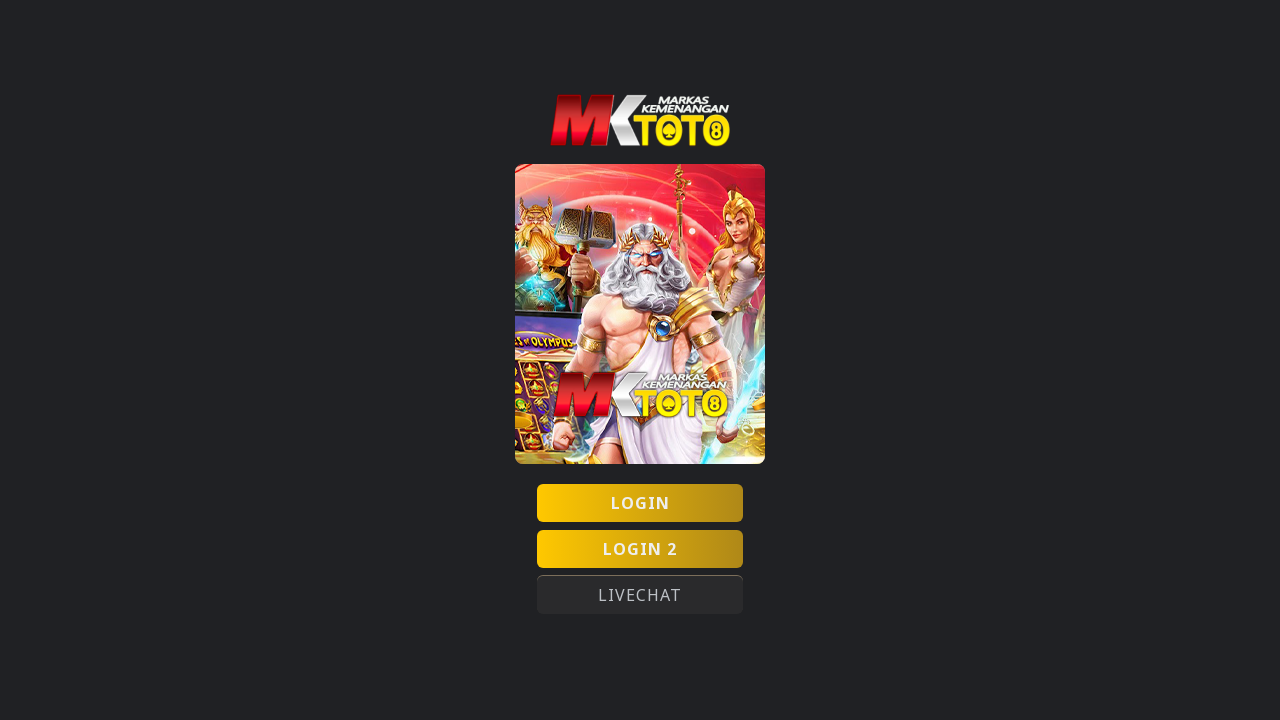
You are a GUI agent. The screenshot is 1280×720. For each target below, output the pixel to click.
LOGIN (640, 503)
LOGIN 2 (640, 549)
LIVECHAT (640, 595)
